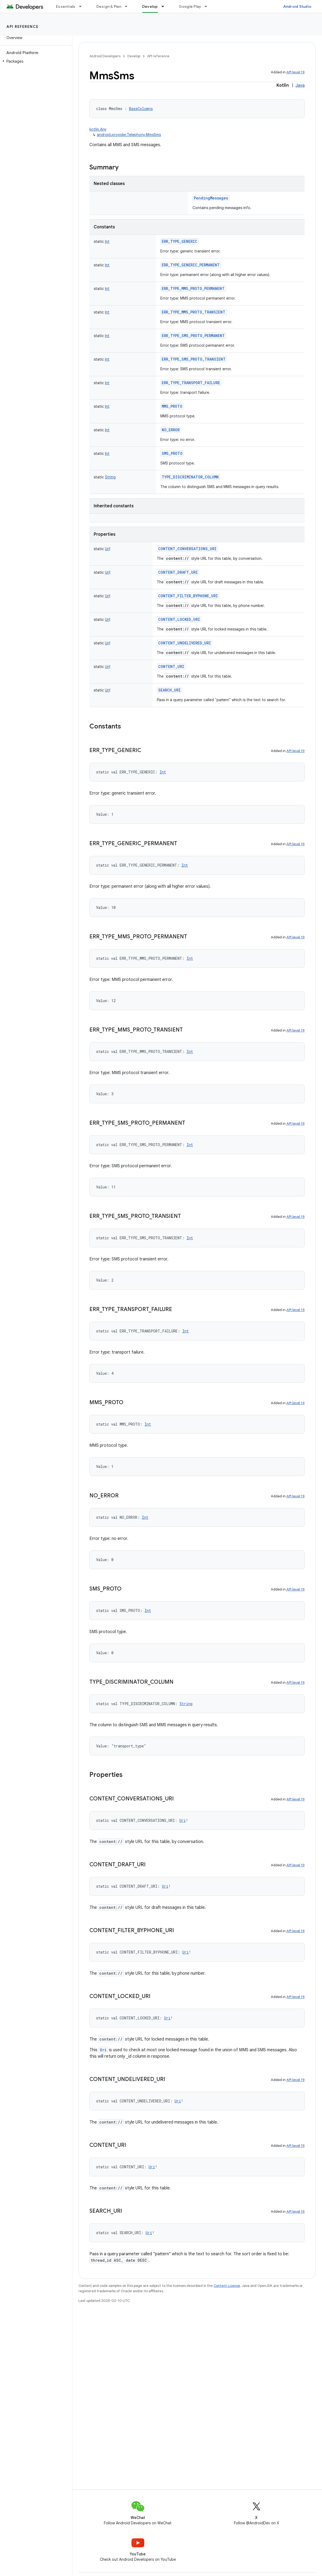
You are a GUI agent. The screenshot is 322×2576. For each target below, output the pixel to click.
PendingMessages (211, 198)
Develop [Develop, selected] (150, 6)
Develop (133, 56)
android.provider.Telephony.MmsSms (129, 134)
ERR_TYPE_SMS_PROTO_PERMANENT (193, 335)
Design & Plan (108, 6)
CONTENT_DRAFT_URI (178, 572)
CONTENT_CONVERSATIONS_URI (187, 548)
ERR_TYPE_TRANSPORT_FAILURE (191, 382)
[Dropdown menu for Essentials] (82, 6)
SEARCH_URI (169, 690)
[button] (35, 61)
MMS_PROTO (172, 406)
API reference (22, 26)
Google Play (190, 6)
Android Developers (104, 56)
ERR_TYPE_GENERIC (179, 241)
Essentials (65, 6)
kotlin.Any (98, 129)
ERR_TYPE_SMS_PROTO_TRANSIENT (194, 359)
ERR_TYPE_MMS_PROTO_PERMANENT (193, 288)
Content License (227, 2285)
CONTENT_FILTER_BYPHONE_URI (188, 595)
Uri (103, 2049)
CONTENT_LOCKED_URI (179, 619)
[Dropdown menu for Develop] (165, 6)
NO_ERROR (171, 429)
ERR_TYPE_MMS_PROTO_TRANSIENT (193, 312)
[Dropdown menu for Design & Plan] (128, 6)
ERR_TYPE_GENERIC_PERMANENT (191, 264)
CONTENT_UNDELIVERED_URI (184, 642)
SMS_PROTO (172, 453)
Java (300, 85)
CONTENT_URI (171, 666)
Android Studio (297, 6)
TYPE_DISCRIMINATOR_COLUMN (190, 476)
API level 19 (295, 72)
